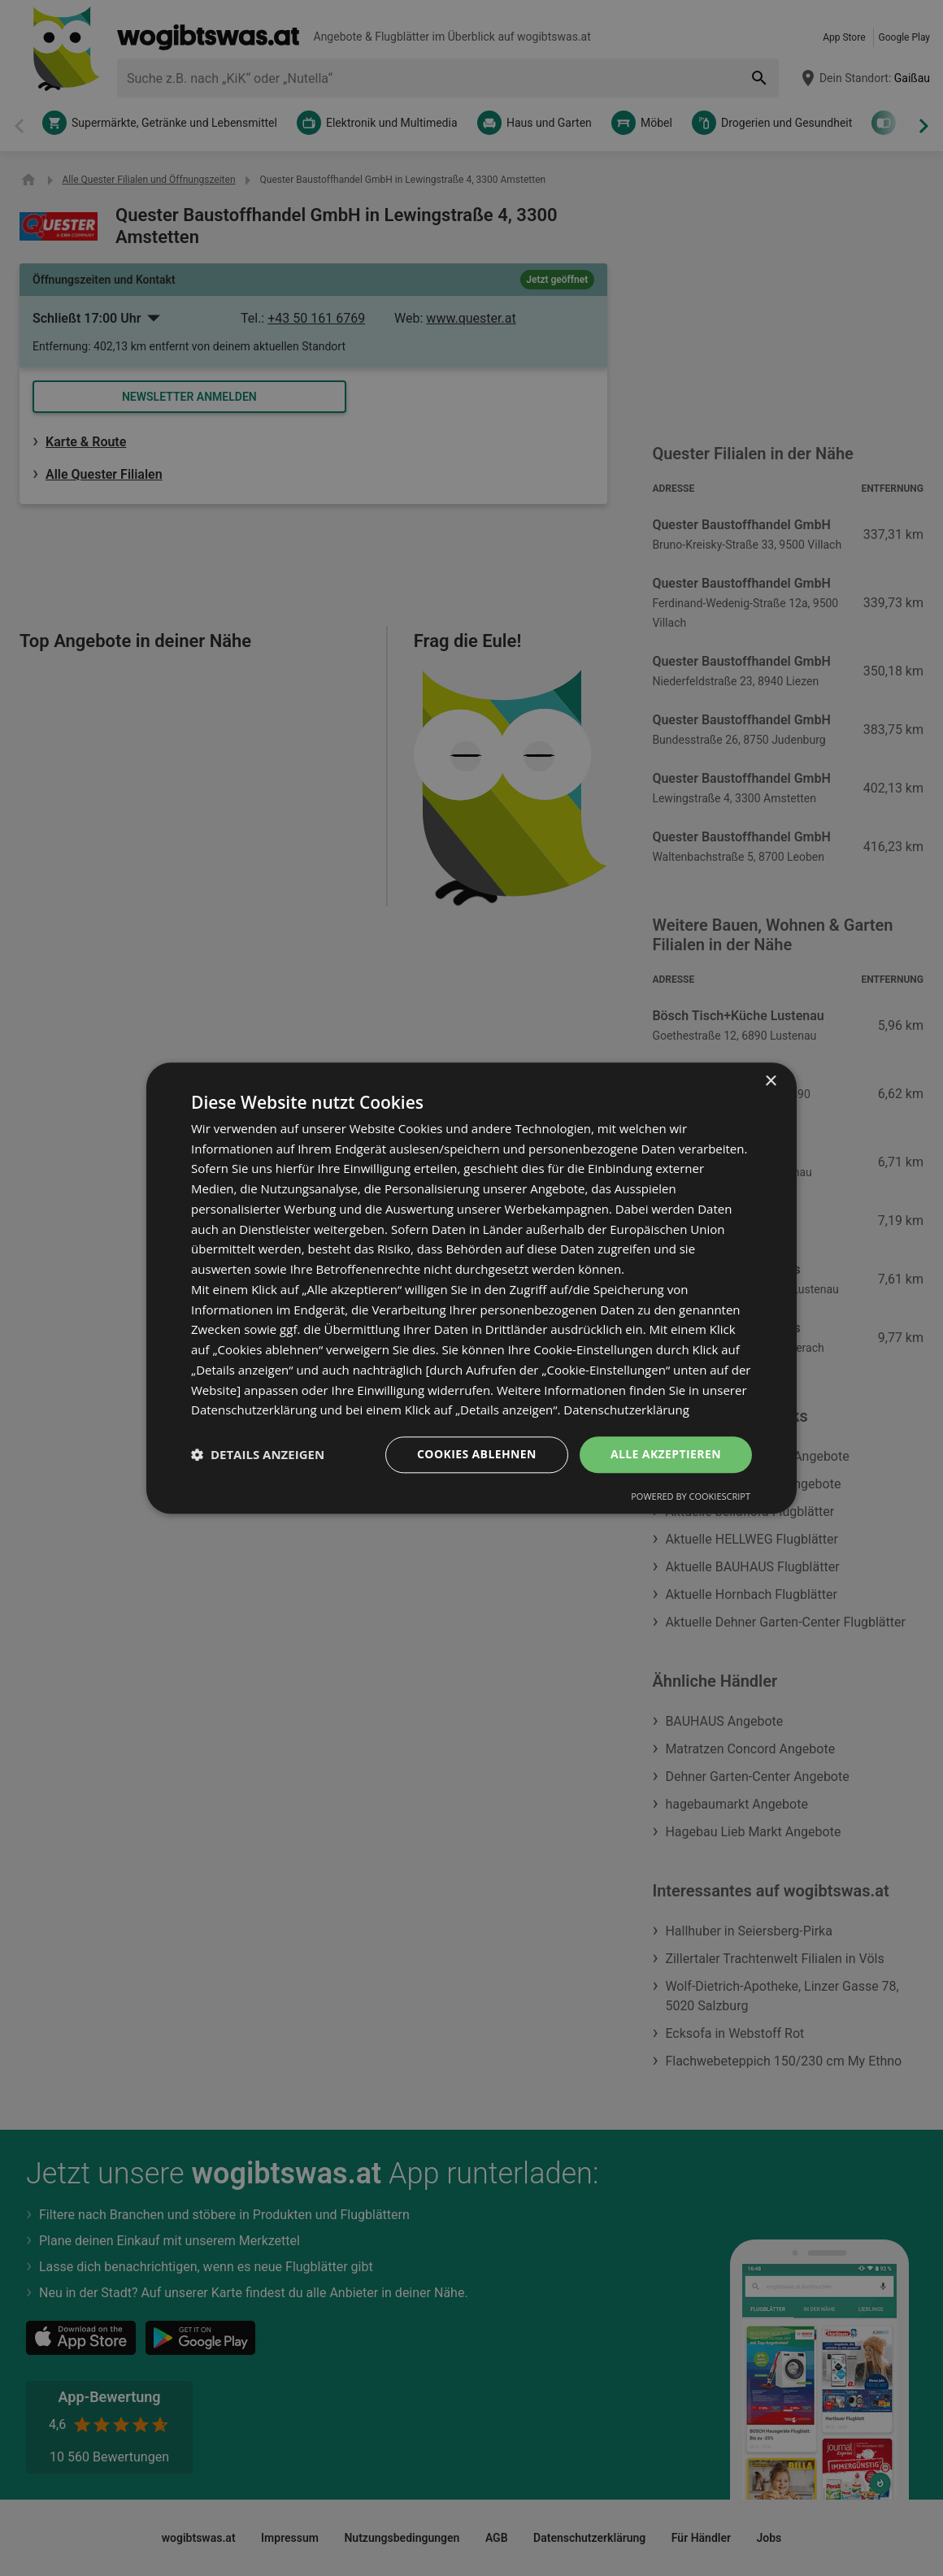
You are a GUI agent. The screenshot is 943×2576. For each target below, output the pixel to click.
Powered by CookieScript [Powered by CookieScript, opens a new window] (690, 1496)
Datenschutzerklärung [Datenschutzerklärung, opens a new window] (626, 1410)
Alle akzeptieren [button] (666, 1454)
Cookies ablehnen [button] (477, 1454)
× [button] (770, 1081)
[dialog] (471, 1288)
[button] (257, 1455)
